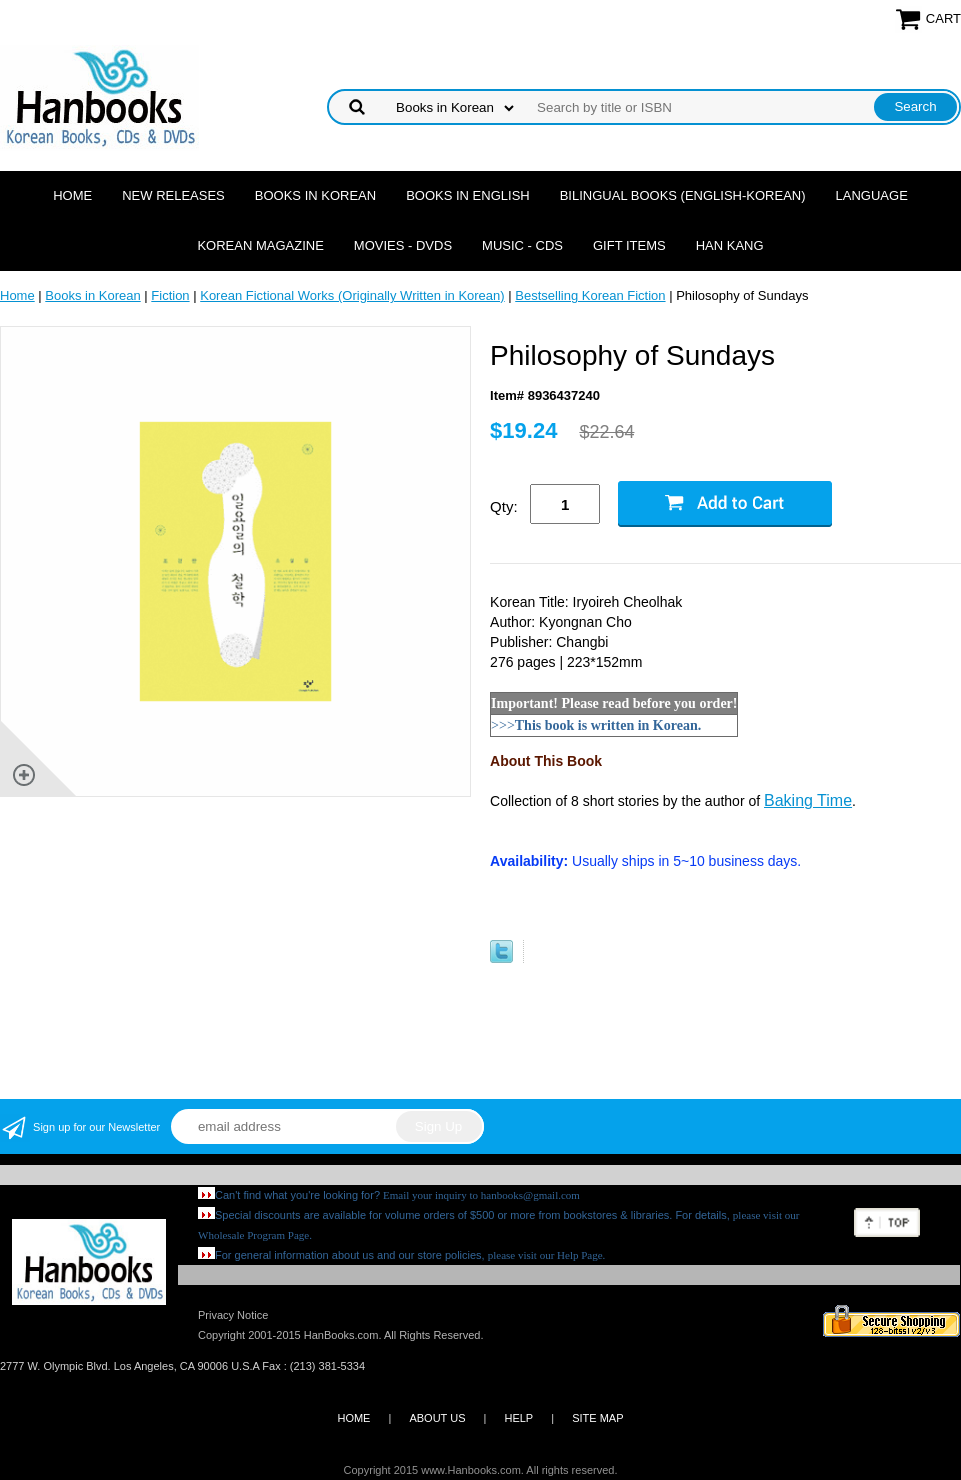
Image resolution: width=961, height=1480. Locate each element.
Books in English (468, 195)
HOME (353, 1418)
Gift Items (629, 245)
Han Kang (730, 245)
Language (872, 195)
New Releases (173, 195)
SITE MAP (597, 1418)
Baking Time (808, 800)
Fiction (170, 295)
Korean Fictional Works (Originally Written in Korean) (352, 295)
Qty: (504, 506)
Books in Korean (315, 195)
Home (72, 195)
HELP (518, 1418)
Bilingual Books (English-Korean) (683, 195)
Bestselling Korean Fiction (590, 295)
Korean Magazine (260, 245)
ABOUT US (437, 1418)
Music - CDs (522, 245)
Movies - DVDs (403, 245)
